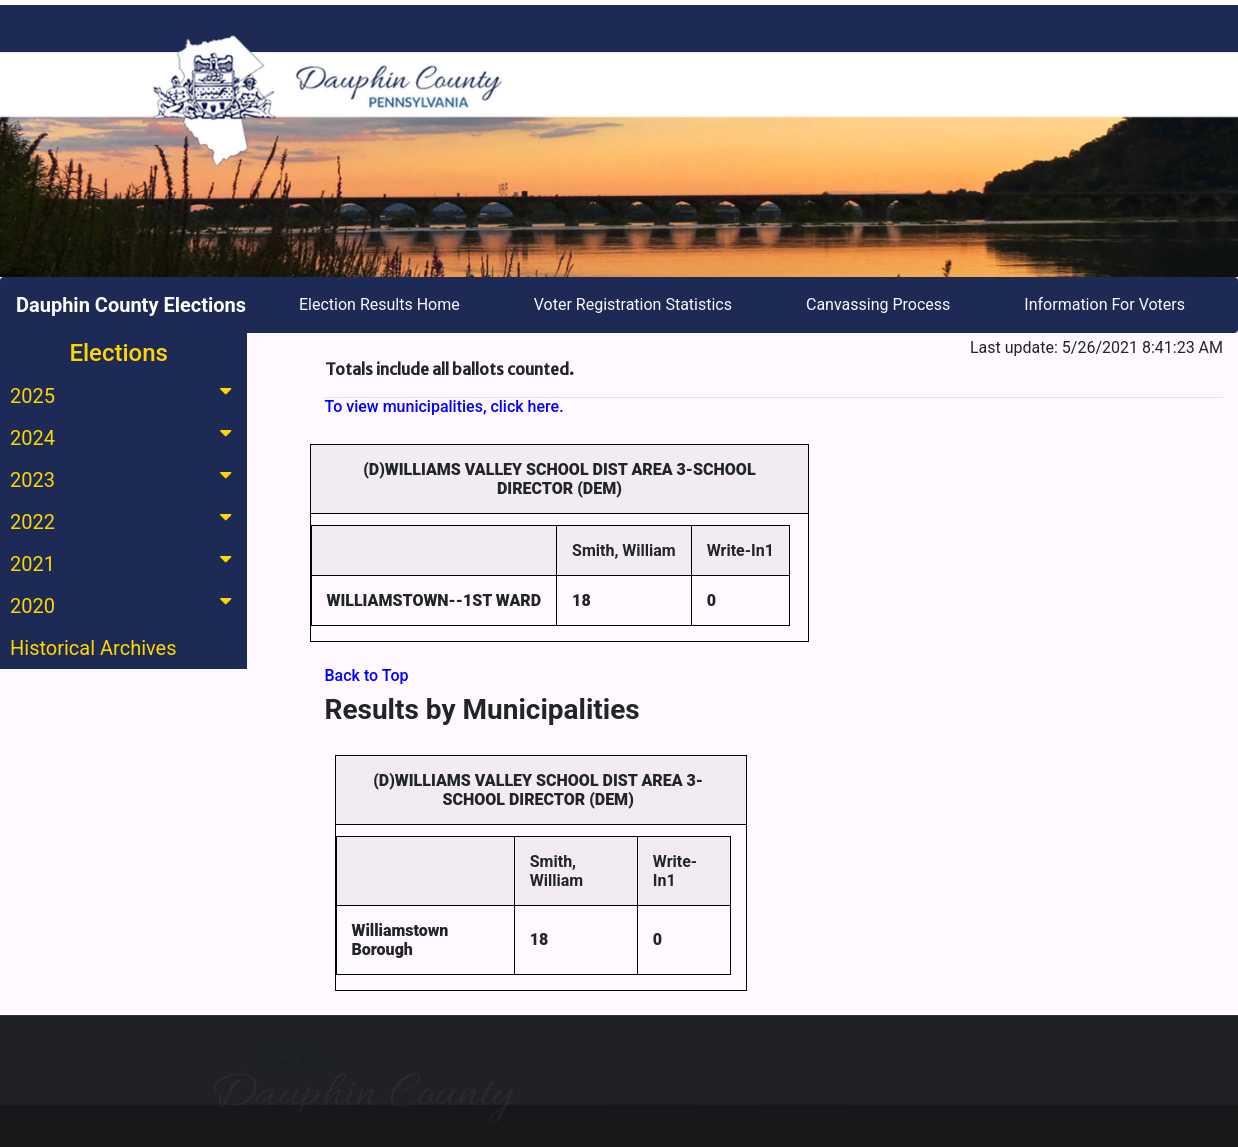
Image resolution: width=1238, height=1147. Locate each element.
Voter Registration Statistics (633, 304)
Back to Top (367, 675)
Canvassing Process (878, 304)
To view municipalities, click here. (444, 406)
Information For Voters (1104, 304)
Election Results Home (379, 304)
